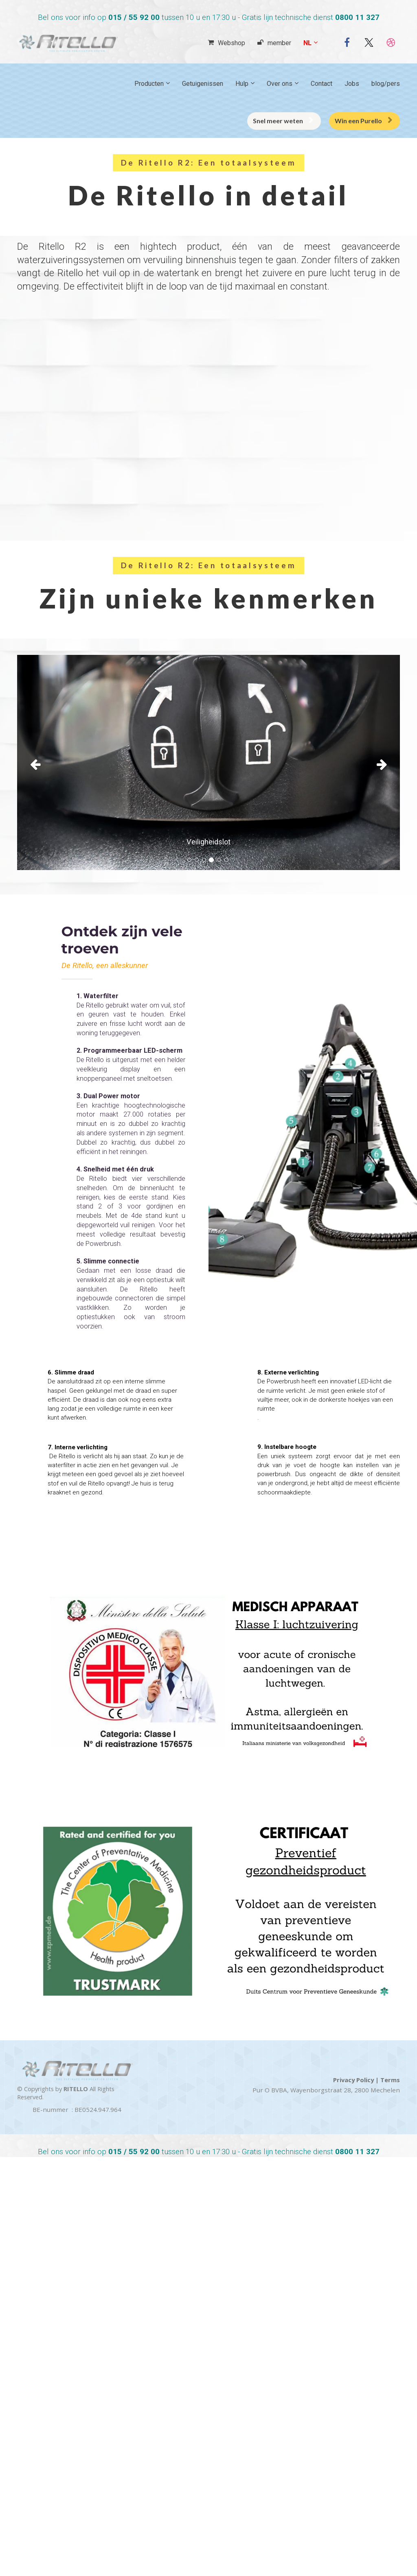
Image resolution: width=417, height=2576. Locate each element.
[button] (46, 762)
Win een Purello (363, 120)
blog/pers (385, 83)
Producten (149, 83)
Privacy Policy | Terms (366, 2080)
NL (307, 43)
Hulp (241, 83)
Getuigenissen (202, 83)
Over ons (279, 83)
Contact (321, 83)
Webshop (226, 43)
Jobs (352, 83)
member (274, 43)
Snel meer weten (283, 120)
